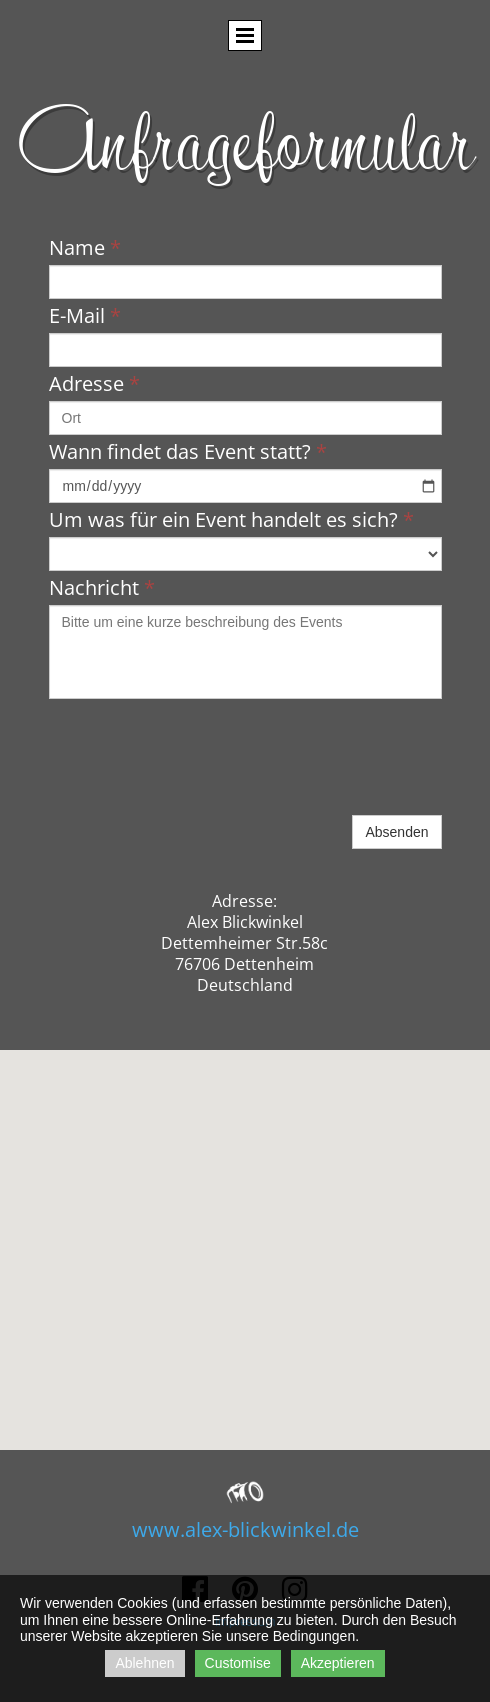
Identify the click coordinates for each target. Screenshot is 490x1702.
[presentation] (201, 772)
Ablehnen (144, 1663)
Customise (238, 1663)
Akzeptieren (338, 1663)
